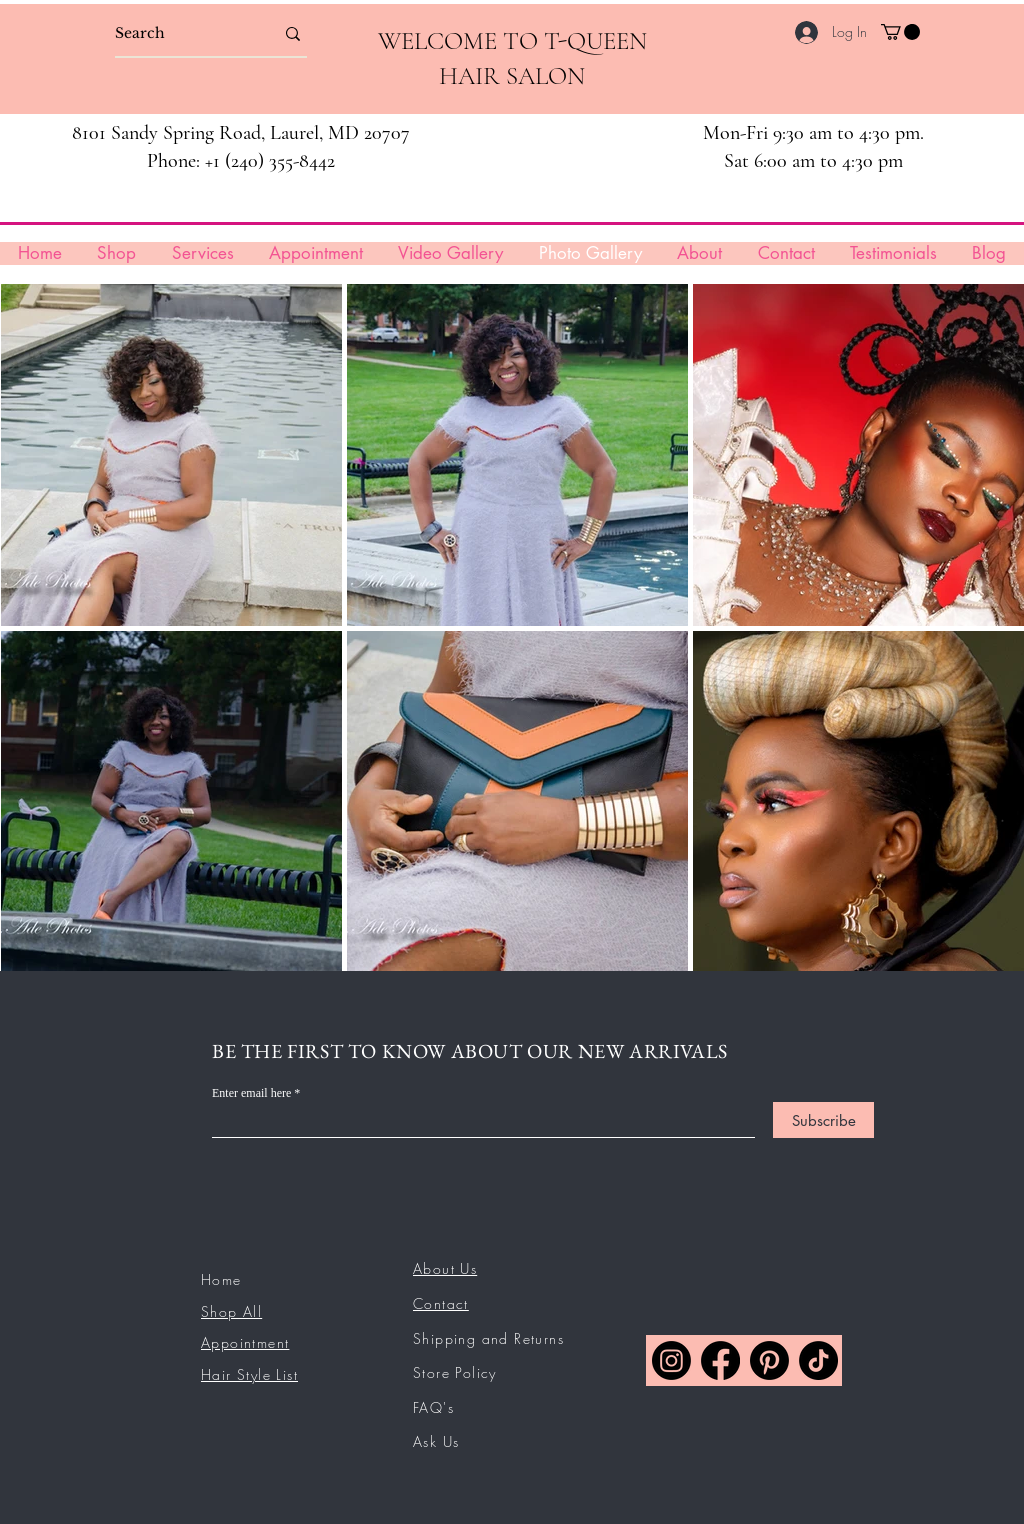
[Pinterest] (769, 1360)
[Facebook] (720, 1360)
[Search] (179, 34)
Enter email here (251, 1093)
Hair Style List (249, 1374)
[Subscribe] (823, 1120)
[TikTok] (818, 1360)
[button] (900, 32)
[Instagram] (671, 1360)
